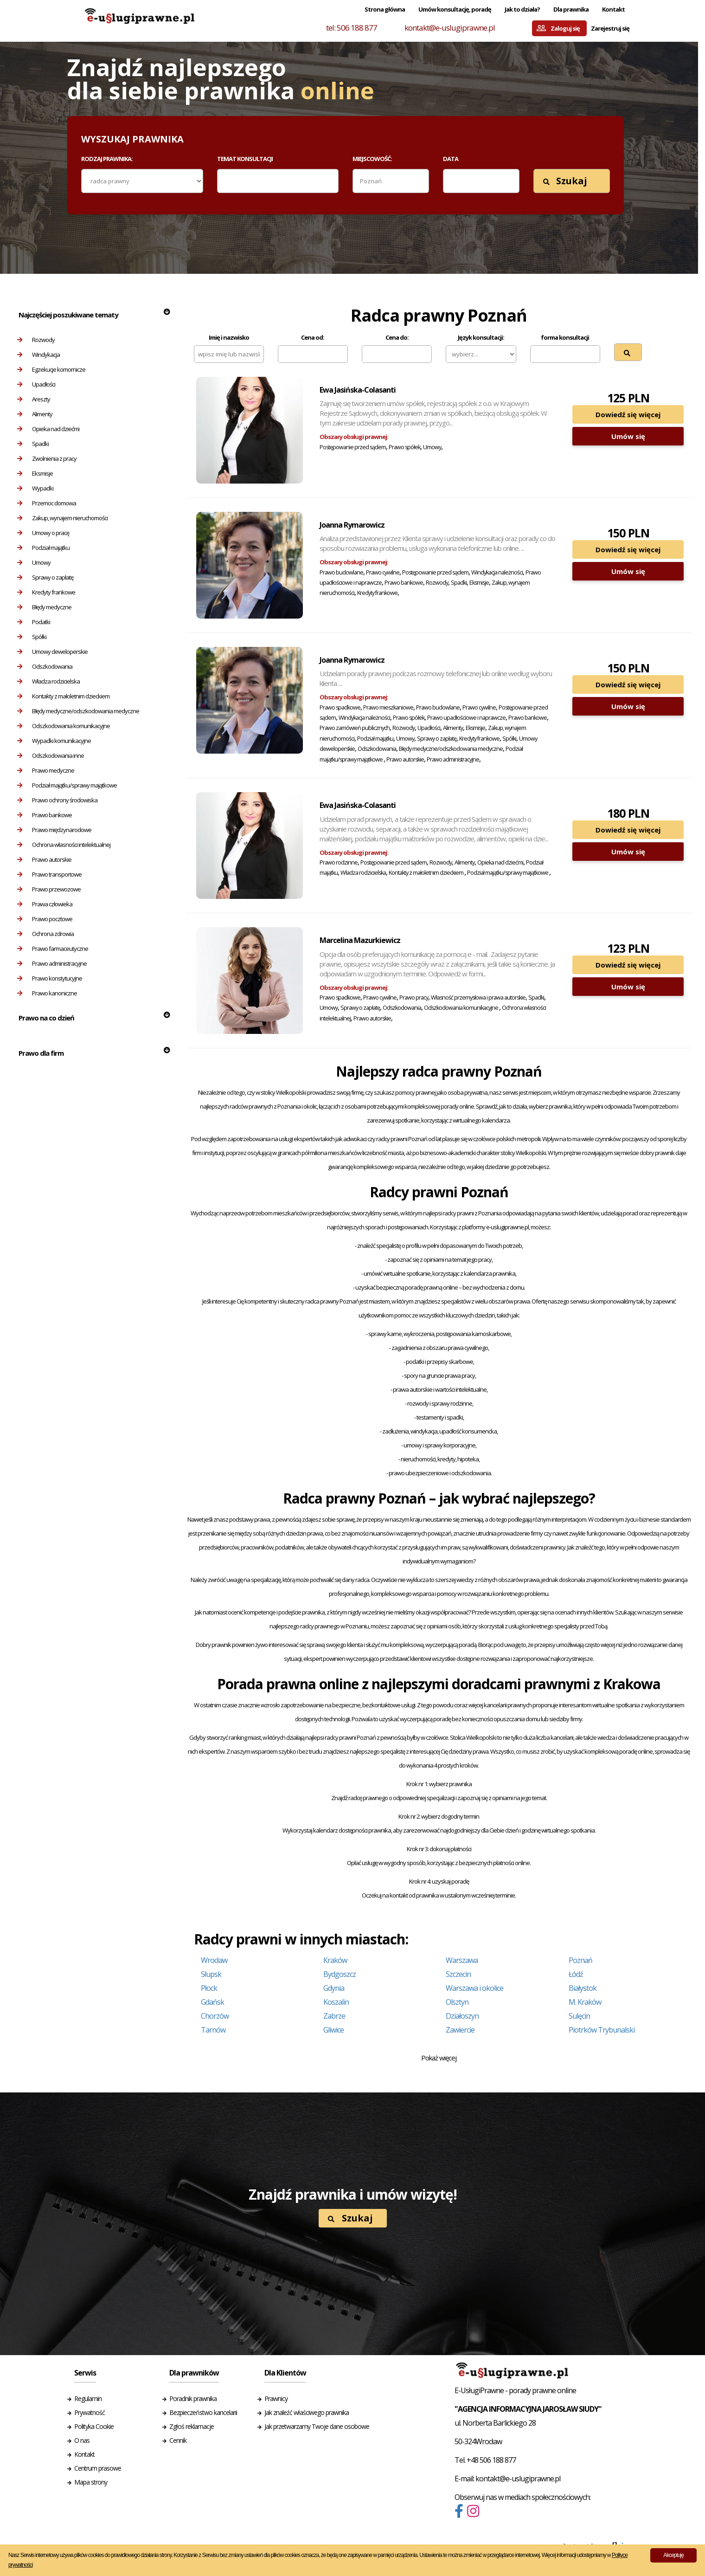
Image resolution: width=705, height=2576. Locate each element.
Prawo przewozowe (49, 889)
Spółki (31, 637)
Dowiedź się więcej (628, 414)
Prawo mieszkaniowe (388, 707)
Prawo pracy (413, 997)
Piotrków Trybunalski (601, 2030)
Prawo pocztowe (44, 919)
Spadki (33, 443)
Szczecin (458, 1974)
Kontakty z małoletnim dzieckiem (63, 696)
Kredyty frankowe (46, 592)
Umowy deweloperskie (52, 651)
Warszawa (462, 1960)
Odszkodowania (44, 666)
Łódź (576, 1974)
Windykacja (38, 354)
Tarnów (213, 2030)
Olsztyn (457, 2002)
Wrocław (214, 1960)
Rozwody (36, 340)
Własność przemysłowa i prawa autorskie (478, 997)
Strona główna (385, 9)
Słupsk (211, 1974)
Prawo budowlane (341, 572)
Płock (209, 1988)
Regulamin (88, 2398)
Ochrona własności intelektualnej (63, 844)
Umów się (628, 436)
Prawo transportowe (49, 874)
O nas (82, 2440)
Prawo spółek (404, 447)
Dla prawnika (571, 9)
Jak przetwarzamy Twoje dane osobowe (316, 2426)
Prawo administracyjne (52, 963)
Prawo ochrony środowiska (57, 800)
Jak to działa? (522, 9)
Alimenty (34, 414)
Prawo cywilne (382, 572)
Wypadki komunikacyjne (54, 740)
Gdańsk (212, 2002)
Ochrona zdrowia (45, 934)
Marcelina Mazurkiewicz (360, 940)
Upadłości (36, 384)
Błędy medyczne (44, 607)
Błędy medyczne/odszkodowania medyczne (78, 711)
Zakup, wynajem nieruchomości (62, 518)
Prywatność (89, 2412)
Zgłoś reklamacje (191, 2426)
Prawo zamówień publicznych (355, 728)
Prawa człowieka (44, 904)
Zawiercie (460, 2030)
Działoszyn (462, 2016)
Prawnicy (276, 2398)
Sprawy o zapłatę (45, 577)
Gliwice (333, 2030)
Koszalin (336, 2002)
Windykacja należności (497, 572)
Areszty (33, 399)
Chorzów (215, 2016)
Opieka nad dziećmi (48, 429)
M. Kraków (585, 2002)
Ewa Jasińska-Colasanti (358, 390)
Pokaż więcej (438, 2057)
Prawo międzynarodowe (54, 830)
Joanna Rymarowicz (352, 525)
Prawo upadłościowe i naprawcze (466, 718)
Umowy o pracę (43, 533)
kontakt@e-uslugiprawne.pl (449, 27)
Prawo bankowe (44, 815)
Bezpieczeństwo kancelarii (203, 2412)
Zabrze (334, 2016)
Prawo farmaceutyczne (52, 948)
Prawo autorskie (44, 859)
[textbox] (226, 180)
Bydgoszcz (339, 1974)
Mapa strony (90, 2482)
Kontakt (613, 9)
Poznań (580, 1960)
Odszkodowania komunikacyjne (63, 726)
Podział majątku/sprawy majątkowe (67, 785)
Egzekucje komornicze (51, 369)
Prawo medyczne (45, 770)
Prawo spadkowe (340, 707)
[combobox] (278, 181)
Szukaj (565, 180)
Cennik (177, 2440)
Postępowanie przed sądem (353, 447)
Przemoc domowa (46, 503)
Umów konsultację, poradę (454, 9)
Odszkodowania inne (50, 755)
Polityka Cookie (94, 2426)
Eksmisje (35, 473)
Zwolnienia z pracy (47, 458)
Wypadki (35, 488)
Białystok (582, 1988)
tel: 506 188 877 (351, 27)
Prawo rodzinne (339, 862)
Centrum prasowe (97, 2468)
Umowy (34, 562)
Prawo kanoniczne (47, 993)
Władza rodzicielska (48, 681)
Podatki (33, 622)
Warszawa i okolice (474, 1988)
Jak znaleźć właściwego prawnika (306, 2412)
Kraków (335, 1960)
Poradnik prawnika (193, 2398)
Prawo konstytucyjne (49, 978)
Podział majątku (43, 547)
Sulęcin (579, 2016)
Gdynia (333, 1988)
